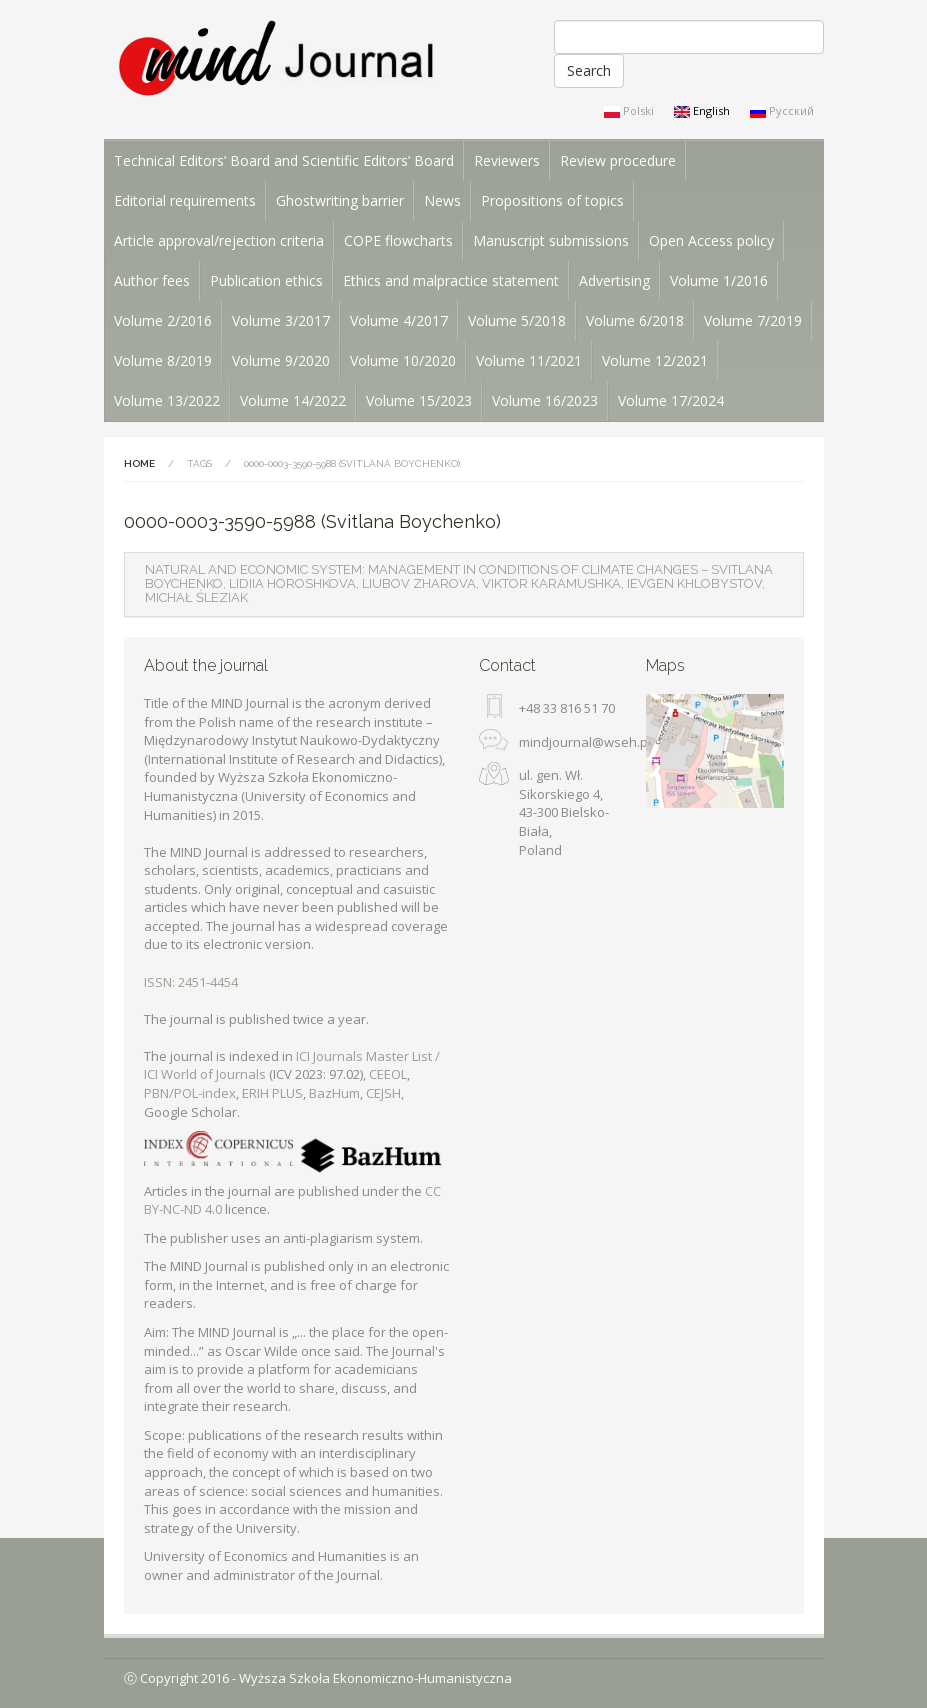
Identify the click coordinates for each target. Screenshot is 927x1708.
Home (139, 463)
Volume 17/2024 (671, 400)
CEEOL (388, 1074)
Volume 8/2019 (163, 360)
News (442, 200)
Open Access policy (711, 240)
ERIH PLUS (272, 1093)
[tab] (464, 584)
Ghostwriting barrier (340, 200)
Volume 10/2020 (403, 360)
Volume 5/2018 (517, 320)
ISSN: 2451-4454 (191, 982)
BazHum (334, 1093)
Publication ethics (266, 280)
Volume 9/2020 (281, 360)
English (702, 110)
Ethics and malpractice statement (451, 280)
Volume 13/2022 (167, 400)
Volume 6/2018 (635, 320)
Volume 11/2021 (529, 360)
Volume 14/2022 (293, 400)
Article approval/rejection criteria (219, 240)
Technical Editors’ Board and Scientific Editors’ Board (284, 160)
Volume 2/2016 (163, 320)
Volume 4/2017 (399, 320)
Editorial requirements (185, 200)
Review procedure (618, 160)
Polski (629, 110)
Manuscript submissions (551, 240)
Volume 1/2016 (719, 280)
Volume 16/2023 (545, 400)
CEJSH (383, 1093)
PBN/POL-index (190, 1093)
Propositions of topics (552, 200)
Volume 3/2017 (281, 320)
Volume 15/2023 (419, 400)
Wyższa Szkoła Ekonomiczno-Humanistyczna (375, 1678)
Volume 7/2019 (753, 320)
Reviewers (507, 160)
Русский (782, 110)
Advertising (614, 280)
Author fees (152, 280)
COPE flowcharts (398, 240)
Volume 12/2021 (655, 360)
